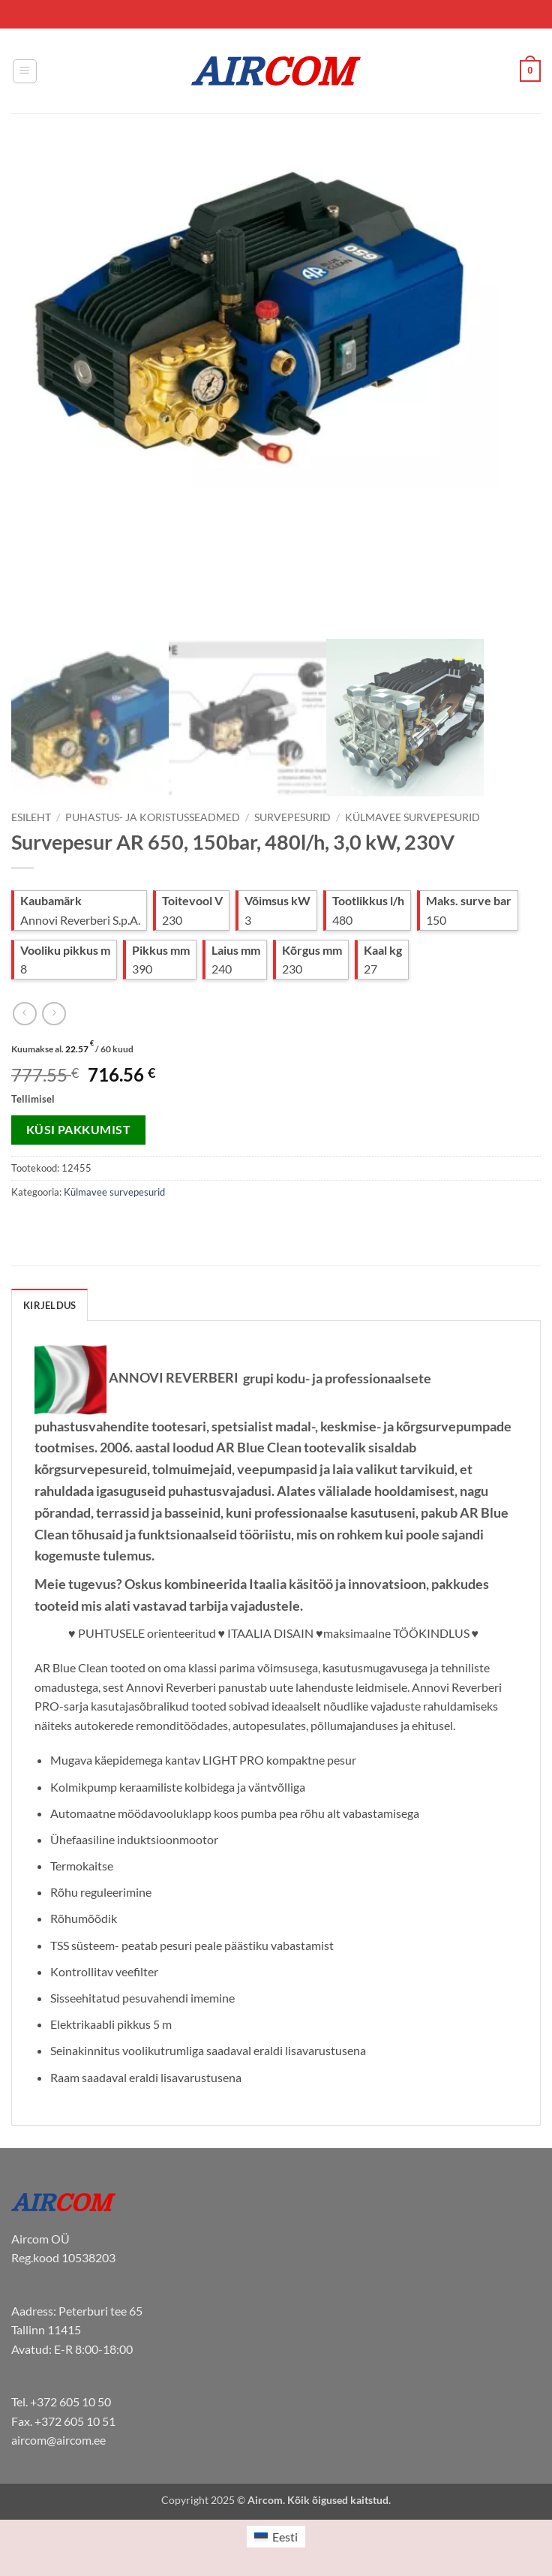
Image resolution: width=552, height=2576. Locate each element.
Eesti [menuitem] (285, 2536)
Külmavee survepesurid (412, 817)
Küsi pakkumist (78, 1129)
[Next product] (24, 1013)
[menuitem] (276, 2536)
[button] (25, 71)
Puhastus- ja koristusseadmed (152, 817)
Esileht (31, 817)
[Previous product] (53, 1013)
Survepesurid (292, 817)
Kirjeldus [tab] (49, 1305)
